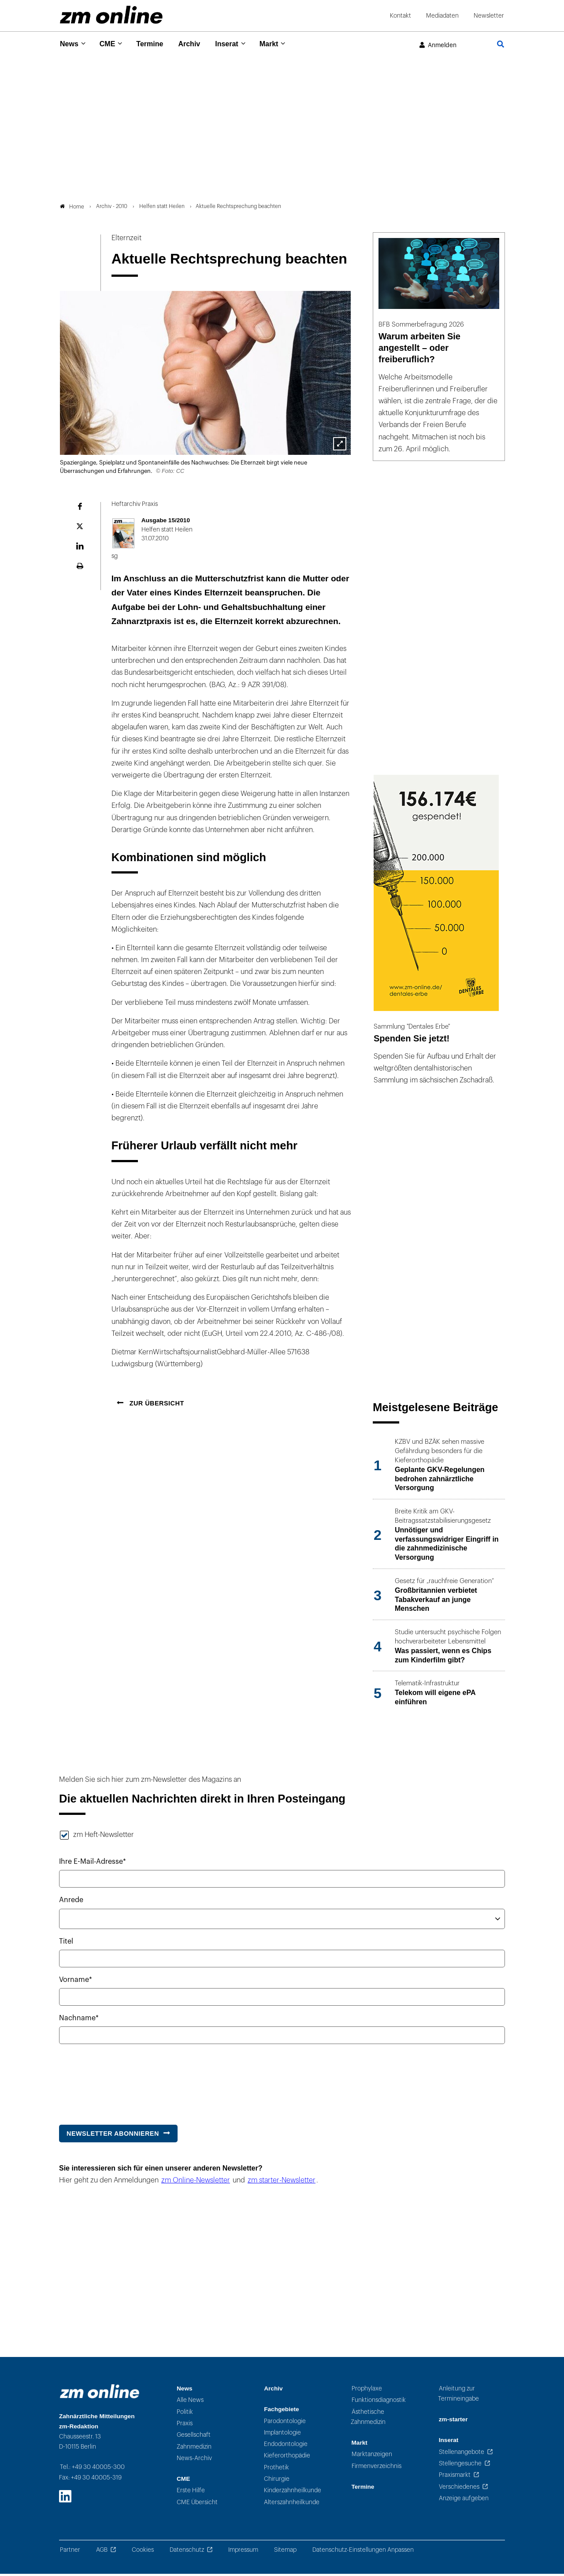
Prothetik (276, 2469)
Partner (70, 2552)
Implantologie (282, 2435)
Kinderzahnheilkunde (292, 2493)
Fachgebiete (281, 2412)
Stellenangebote (461, 2454)
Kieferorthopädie (287, 2458)
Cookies (143, 2552)
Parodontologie (285, 2423)
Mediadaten (442, 16)
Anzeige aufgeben (464, 2500)
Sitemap (285, 2552)
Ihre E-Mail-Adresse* (92, 1864)
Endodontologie (286, 2447)
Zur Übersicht (155, 1405)
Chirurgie (276, 2481)
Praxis (185, 2426)
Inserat (237, 44)
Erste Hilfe (191, 2493)
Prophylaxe (367, 2391)
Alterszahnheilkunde (291, 2504)
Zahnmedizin (194, 2449)
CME (110, 44)
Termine (155, 44)
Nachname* (79, 2020)
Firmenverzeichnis (376, 2468)
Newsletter (489, 16)
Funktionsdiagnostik (379, 2402)
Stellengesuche (460, 2466)
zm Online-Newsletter (195, 2182)
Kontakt (400, 16)
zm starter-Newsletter (281, 2182)
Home (72, 208)
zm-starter (453, 2422)
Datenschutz (187, 2552)
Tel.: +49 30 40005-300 (92, 2469)
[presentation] (126, 2082)
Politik (185, 2414)
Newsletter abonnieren (113, 2135)
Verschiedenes (459, 2489)
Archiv (197, 44)
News (70, 44)
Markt (281, 44)
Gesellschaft (194, 2437)
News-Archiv (194, 2460)
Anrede (71, 1902)
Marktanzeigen (372, 2457)
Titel (66, 1943)
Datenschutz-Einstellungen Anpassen (363, 2552)
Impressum (243, 2552)
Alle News (190, 2402)
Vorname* (75, 1982)
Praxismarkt (455, 2477)
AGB (102, 2552)
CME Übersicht (197, 2504)
